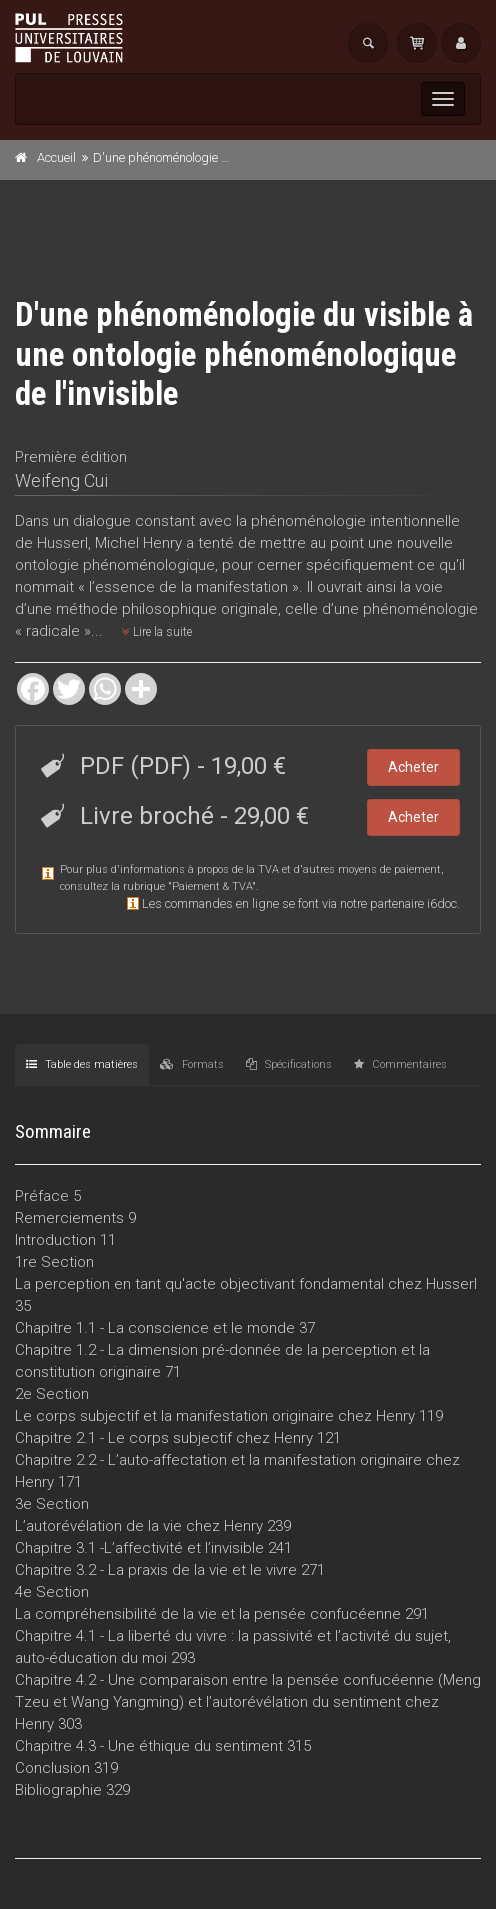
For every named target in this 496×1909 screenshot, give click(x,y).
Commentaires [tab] (400, 1064)
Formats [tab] (192, 1064)
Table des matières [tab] (82, 1064)
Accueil (56, 157)
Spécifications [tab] (289, 1064)
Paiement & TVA (212, 886)
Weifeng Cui (61, 480)
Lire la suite (157, 632)
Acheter (413, 767)
